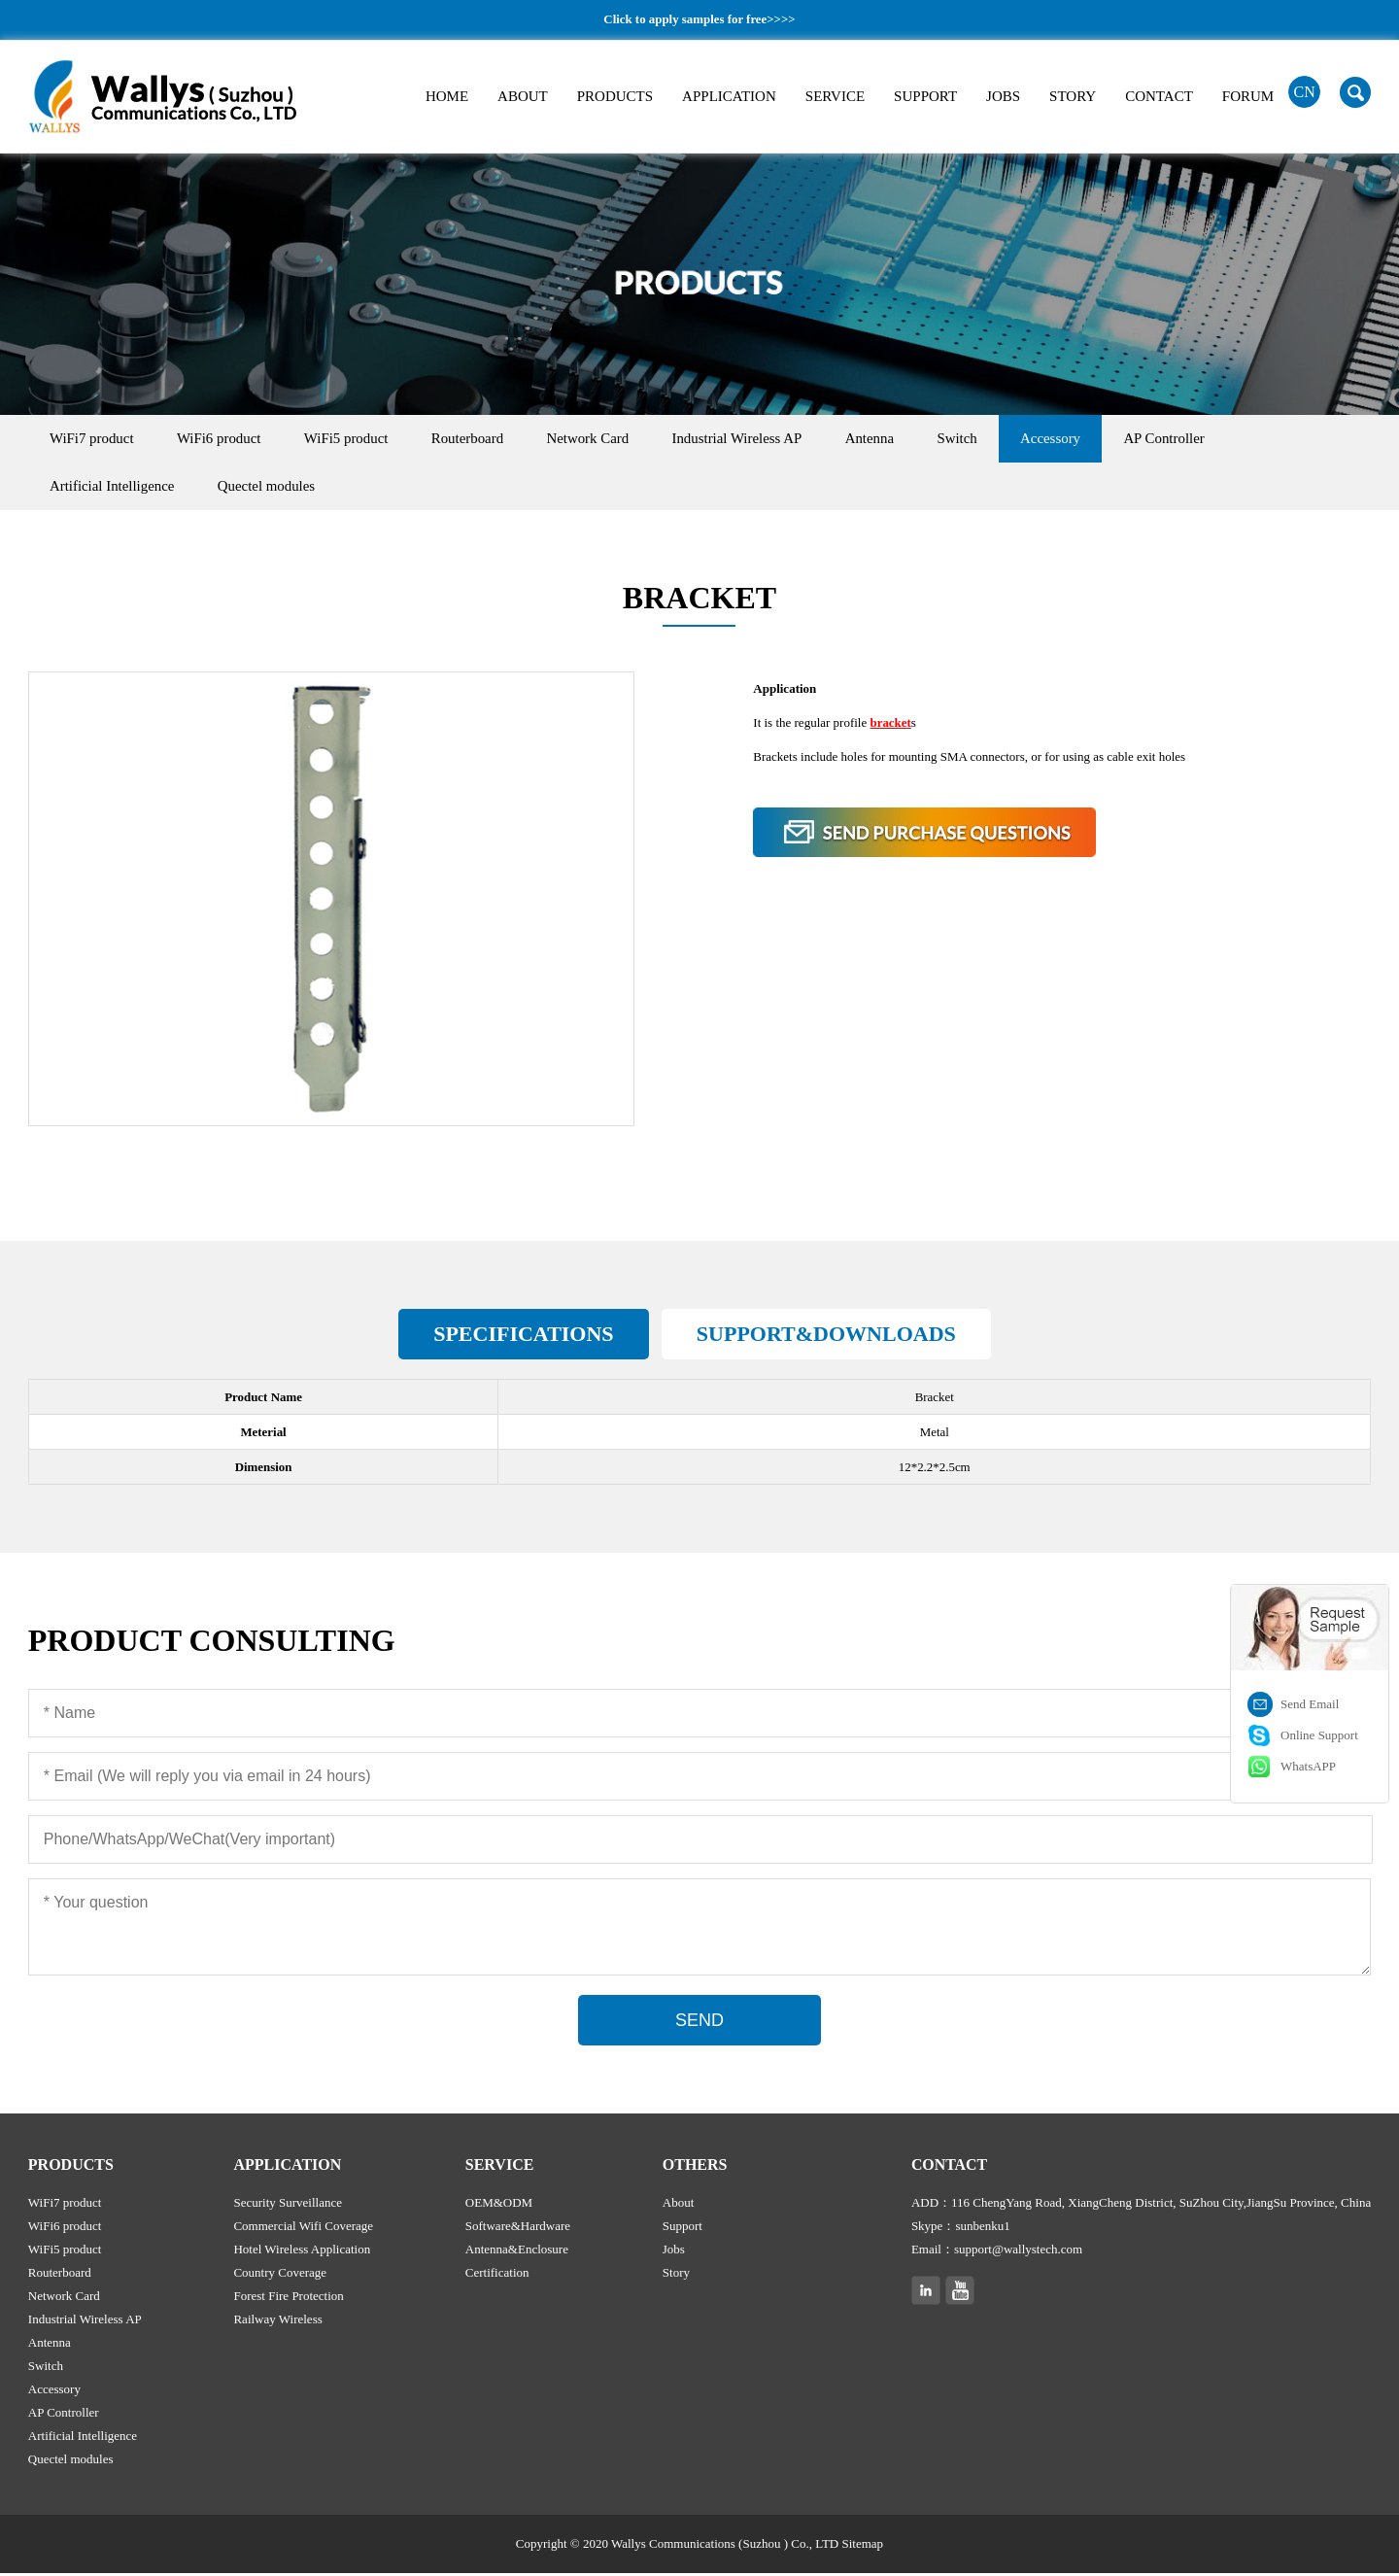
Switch (1003, 439)
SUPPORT (925, 96)
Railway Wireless (277, 2322)
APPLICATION (729, 96)
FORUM (1248, 96)
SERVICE (835, 96)
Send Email (1309, 1704)
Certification (497, 2275)
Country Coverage (279, 2275)
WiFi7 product (94, 439)
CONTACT (1159, 96)
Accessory (1103, 439)
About (679, 2205)
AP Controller (1222, 439)
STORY (1072, 96)
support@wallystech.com (1018, 2252)
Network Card (615, 439)
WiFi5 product (361, 439)
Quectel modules (275, 488)
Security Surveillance (287, 2205)
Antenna (910, 439)
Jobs (674, 2252)
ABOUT (522, 96)
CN (1304, 92)
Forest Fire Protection (288, 2298)
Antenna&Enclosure (516, 2252)
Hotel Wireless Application (301, 2252)
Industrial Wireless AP (770, 439)
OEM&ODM (498, 2205)
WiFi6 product (228, 439)
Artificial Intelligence (115, 488)
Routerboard (489, 439)
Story (676, 2275)
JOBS (1003, 96)
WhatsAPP (1308, 1766)
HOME (447, 96)
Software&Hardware (517, 2228)
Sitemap (863, 2546)
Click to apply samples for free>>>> (699, 20)
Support (682, 2228)
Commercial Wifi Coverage (303, 2228)
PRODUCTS (615, 96)
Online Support (1319, 1735)
